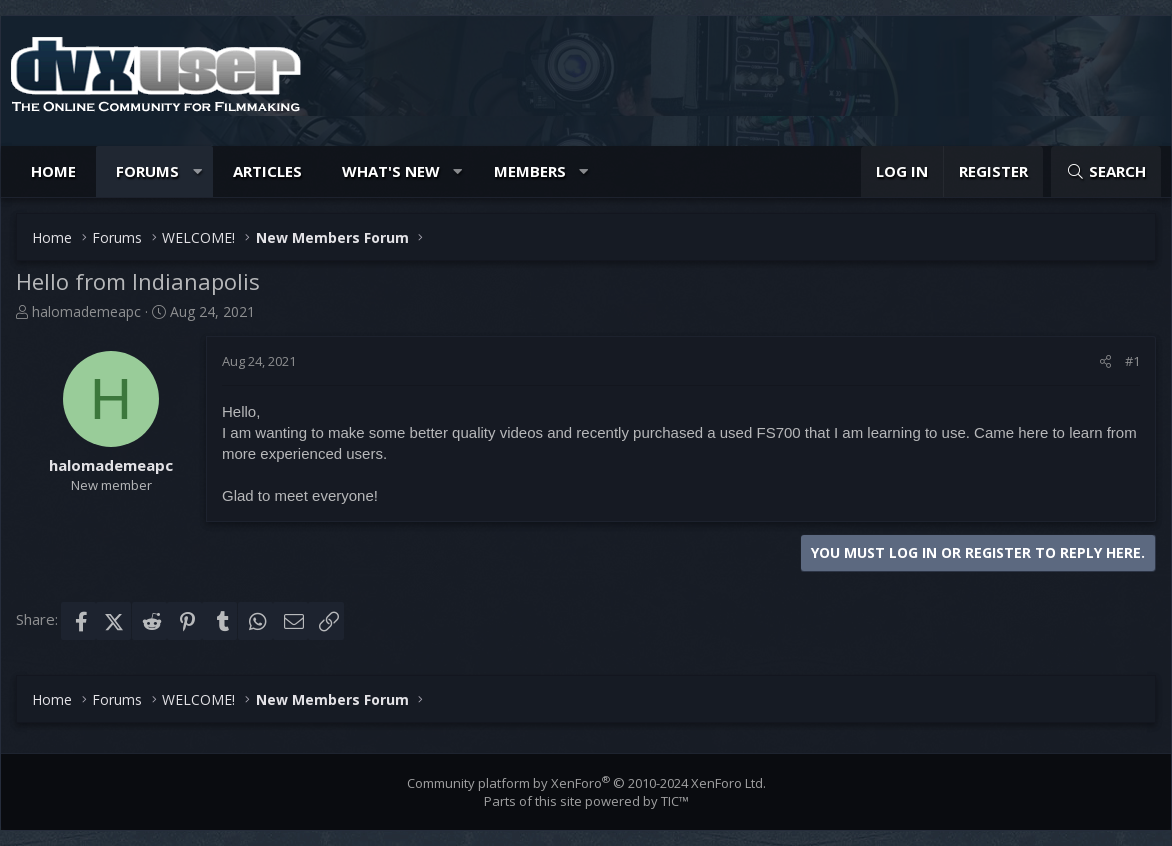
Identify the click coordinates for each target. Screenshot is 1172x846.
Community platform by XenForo (586, 783)
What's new (391, 171)
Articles (267, 171)
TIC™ (675, 801)
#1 (1132, 361)
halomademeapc (86, 311)
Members (530, 171)
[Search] (1106, 171)
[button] (197, 171)
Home (53, 171)
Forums (147, 171)
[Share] (1105, 361)
